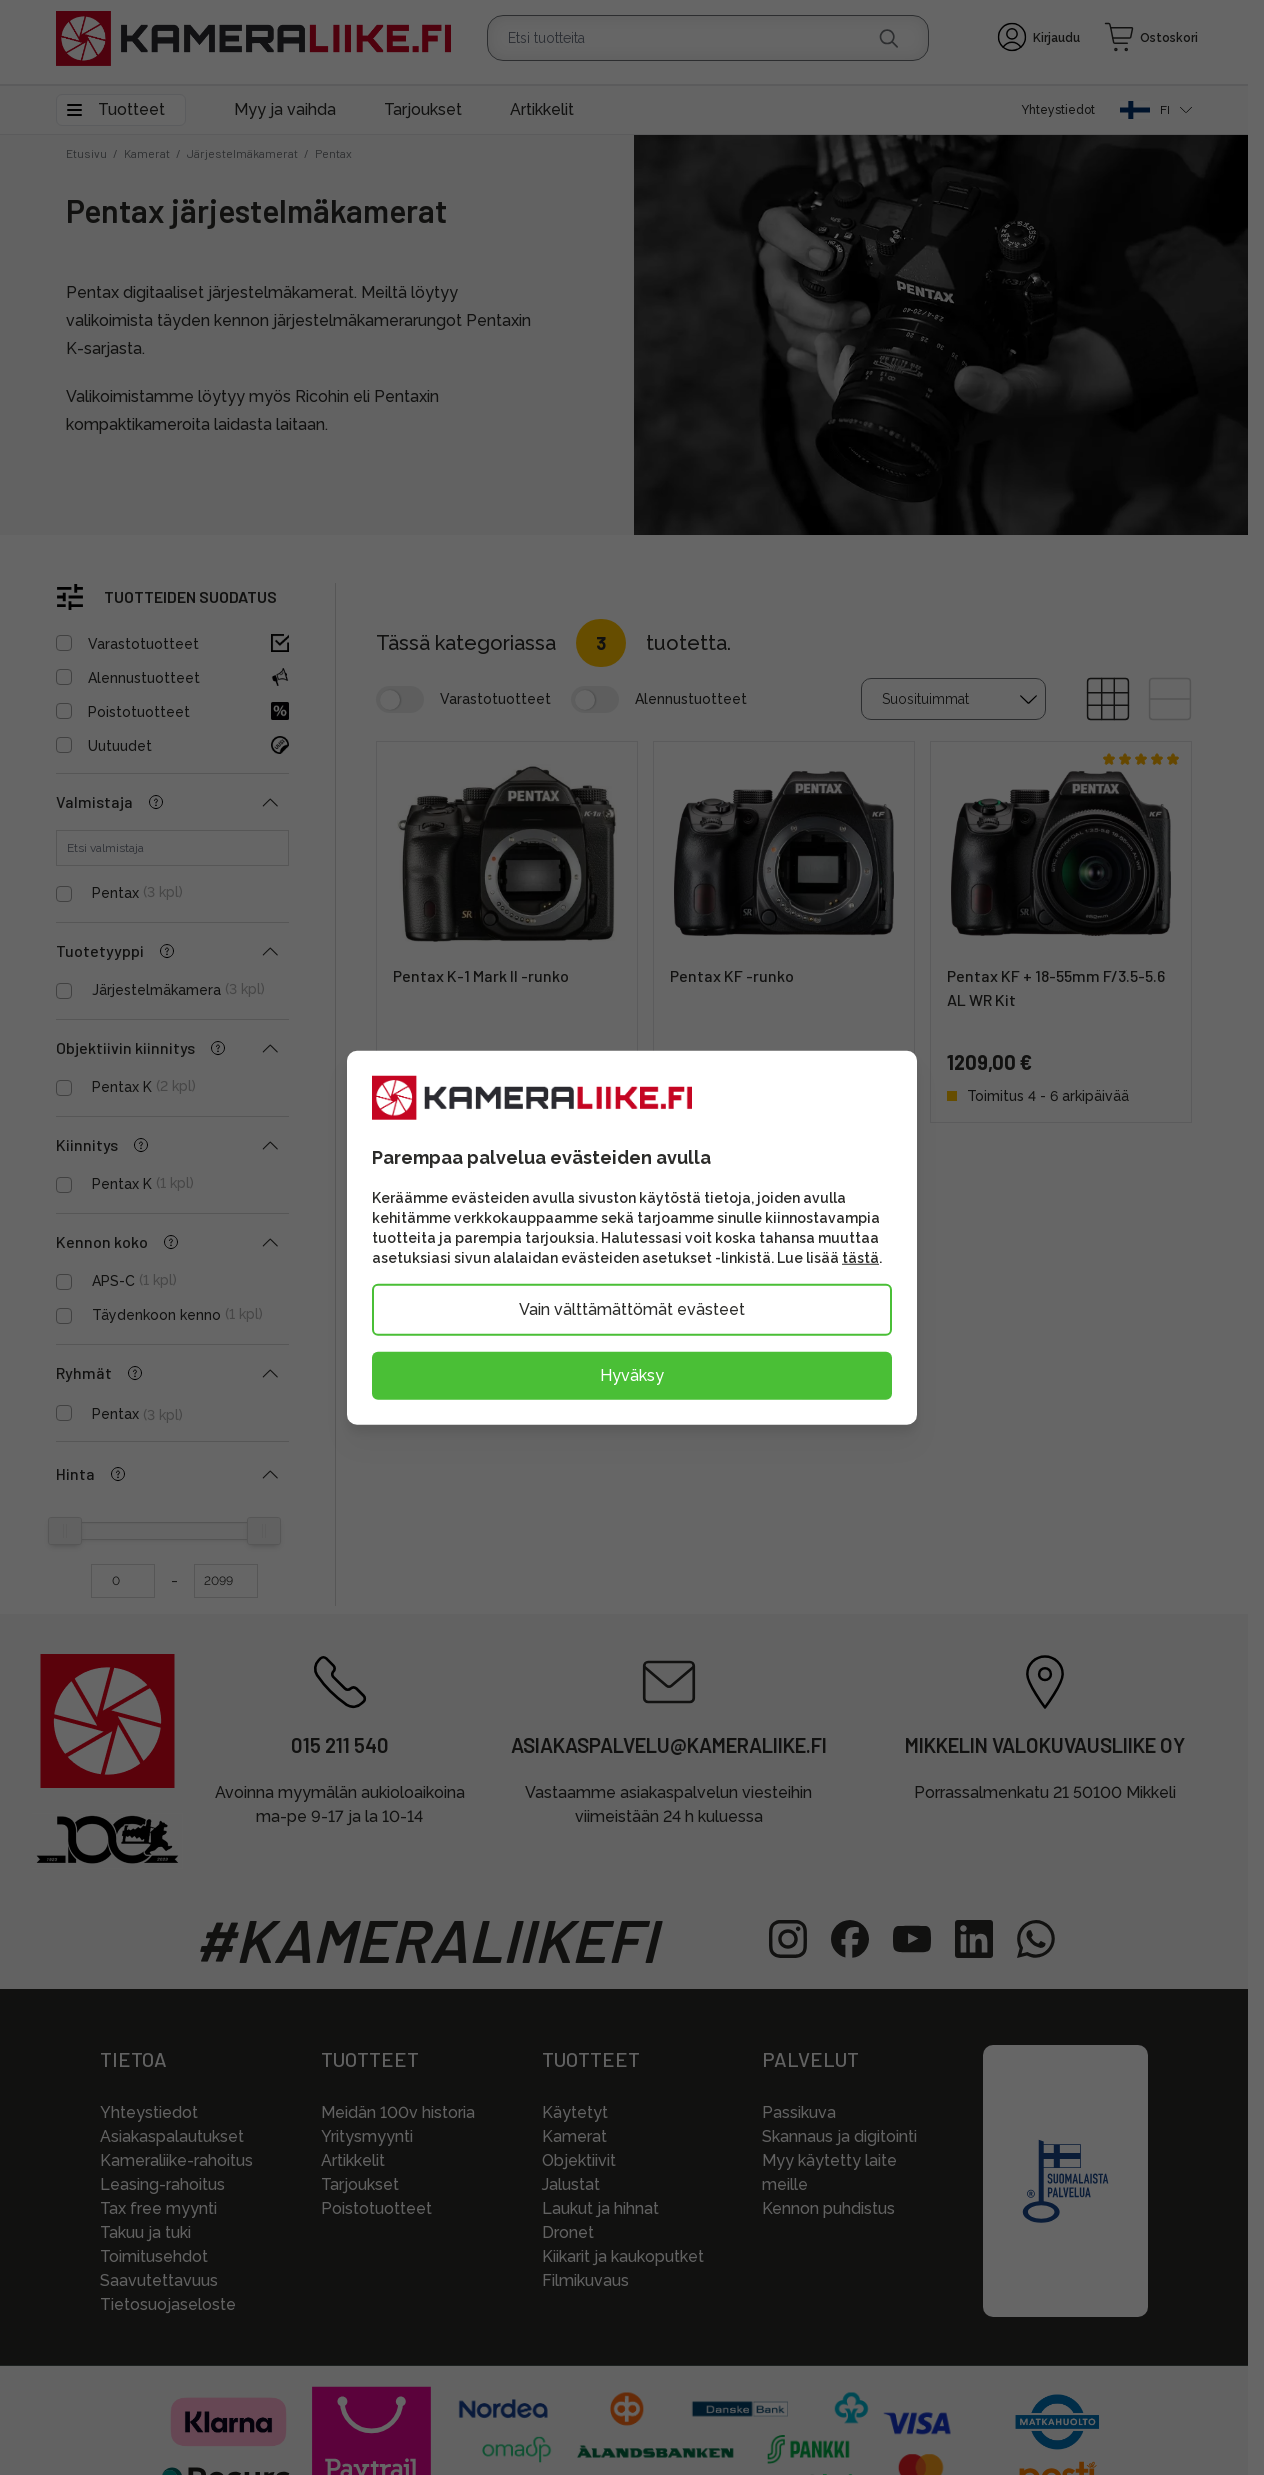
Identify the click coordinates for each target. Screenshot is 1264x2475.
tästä (860, 1258)
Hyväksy (632, 1375)
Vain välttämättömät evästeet (632, 1309)
